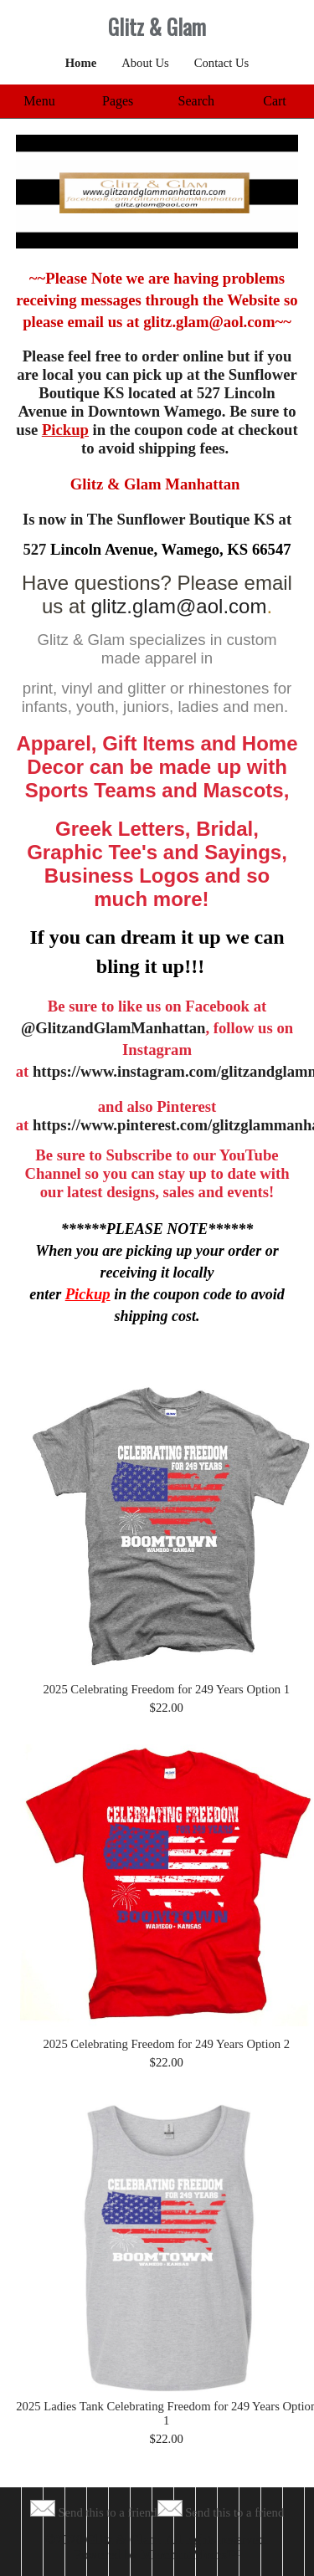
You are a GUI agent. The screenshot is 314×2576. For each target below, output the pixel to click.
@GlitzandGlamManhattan (113, 1028)
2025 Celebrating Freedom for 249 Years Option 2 (166, 2044)
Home (80, 62)
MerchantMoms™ (191, 2555)
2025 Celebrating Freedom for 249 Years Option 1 (166, 1689)
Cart (274, 101)
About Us (145, 62)
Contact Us (222, 62)
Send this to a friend (107, 2512)
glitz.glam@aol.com (179, 606)
